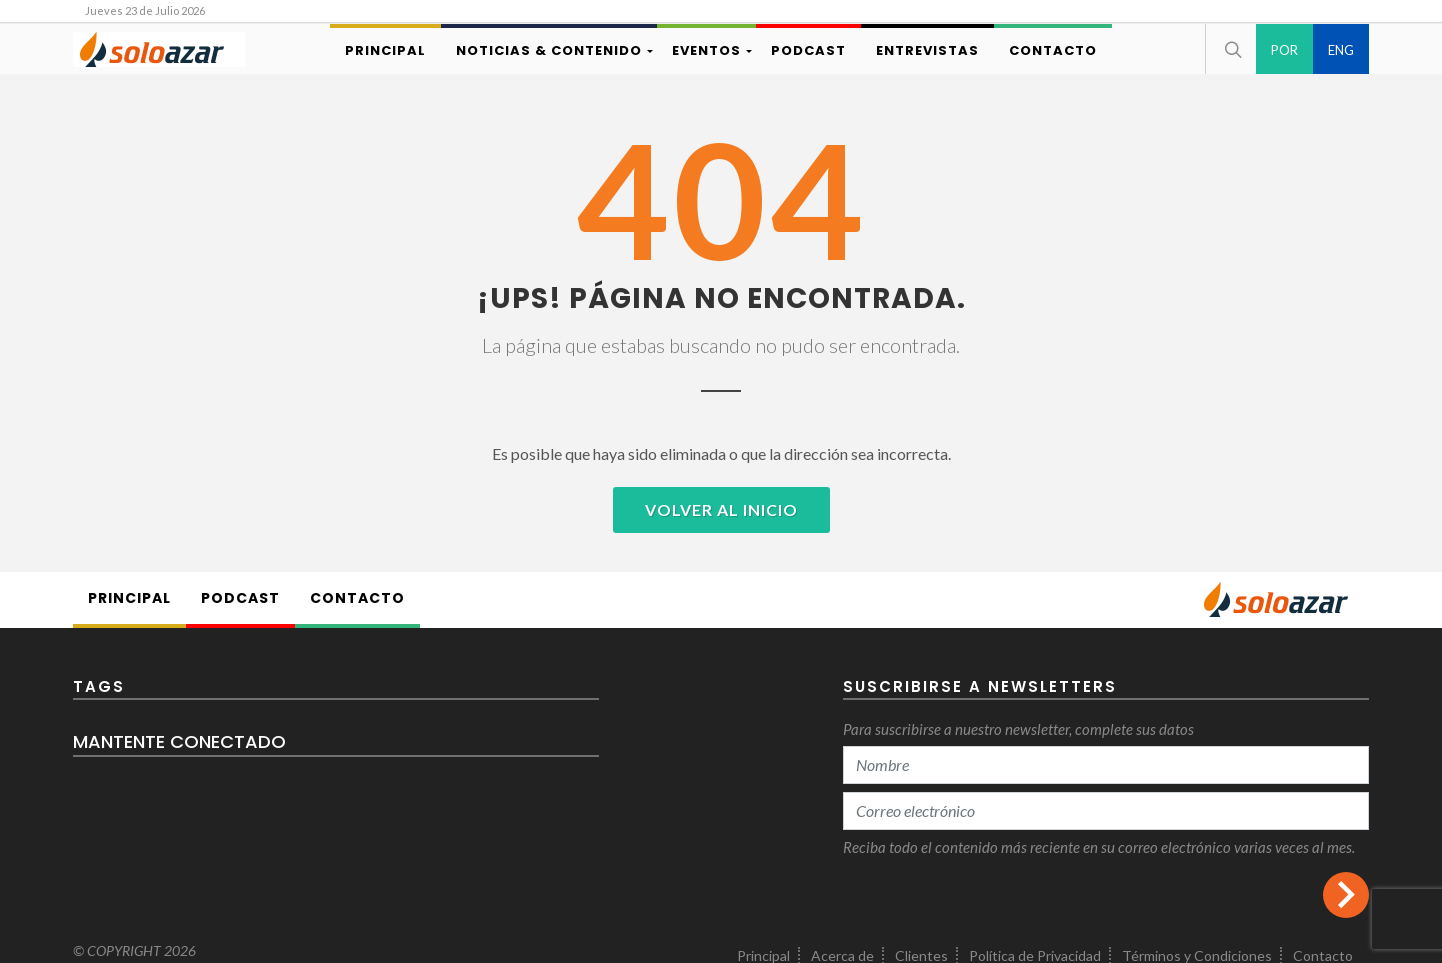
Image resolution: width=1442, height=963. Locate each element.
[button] (1231, 49)
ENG (1341, 50)
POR (1284, 50)
